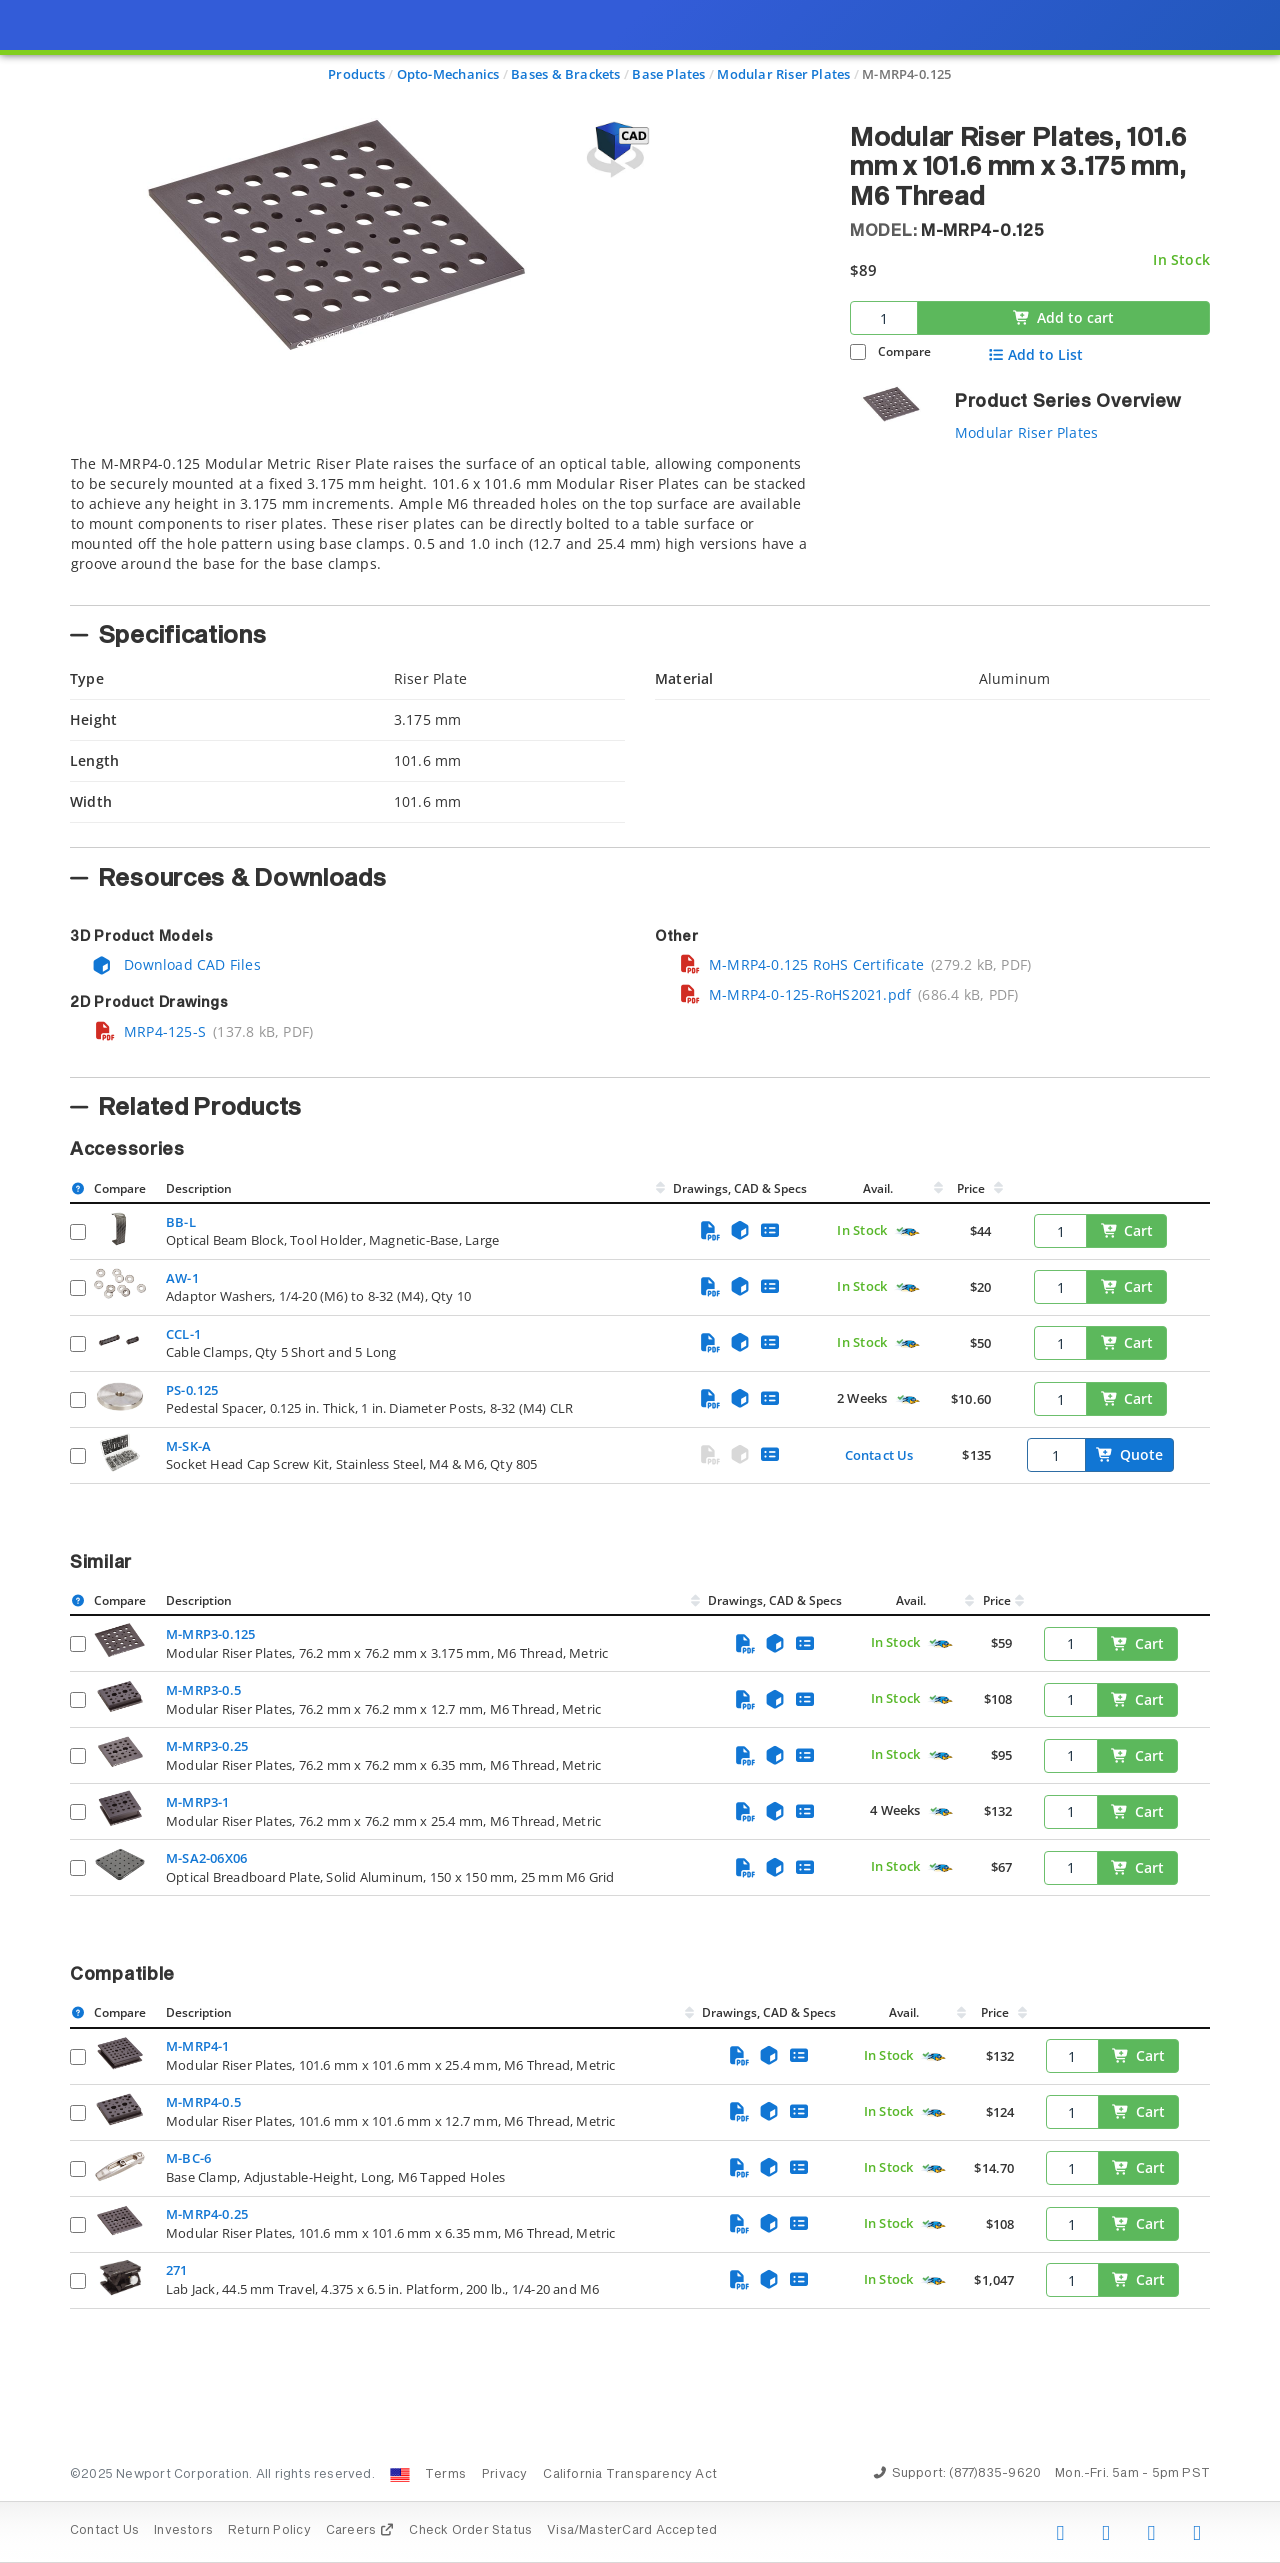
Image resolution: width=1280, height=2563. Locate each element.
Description (199, 1188)
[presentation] (640, 1281)
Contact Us (879, 1455)
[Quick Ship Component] (907, 1231)
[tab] (445, 524)
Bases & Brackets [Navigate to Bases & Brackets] (565, 74)
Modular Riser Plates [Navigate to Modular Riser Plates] (783, 74)
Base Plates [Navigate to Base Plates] (668, 74)
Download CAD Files (176, 964)
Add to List (1035, 355)
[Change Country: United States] (400, 2475)
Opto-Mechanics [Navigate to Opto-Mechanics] (448, 74)
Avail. (879, 1188)
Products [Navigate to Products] (356, 74)
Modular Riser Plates (1026, 432)
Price (971, 1188)
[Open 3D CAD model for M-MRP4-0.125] (615, 149)
